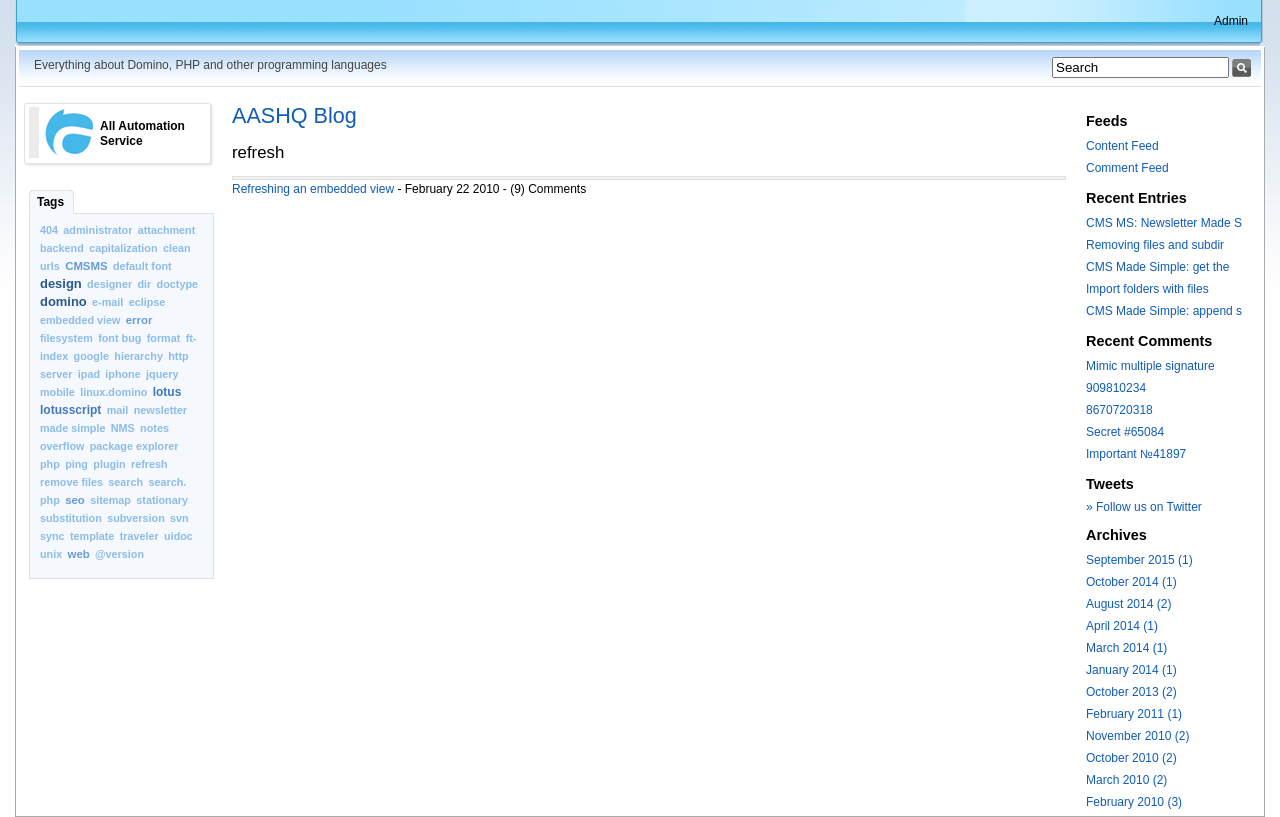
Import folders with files (1147, 289)
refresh (149, 464)
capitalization (123, 248)
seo (75, 500)
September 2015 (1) (1139, 560)
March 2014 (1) (1126, 648)
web (79, 554)
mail (118, 410)
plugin (109, 464)
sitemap (110, 500)
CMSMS (86, 266)
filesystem (66, 338)
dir (144, 284)
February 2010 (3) (1134, 802)
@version (119, 554)
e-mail (107, 302)
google (91, 356)
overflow (62, 446)
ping (76, 464)
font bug (119, 338)
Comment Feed (1127, 168)
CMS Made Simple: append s (1164, 311)
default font (142, 266)
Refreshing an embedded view (313, 189)
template (92, 536)
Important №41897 (1136, 454)
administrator (97, 230)
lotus (167, 392)
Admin (1231, 21)
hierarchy (138, 356)
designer (109, 284)
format (164, 338)
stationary (162, 500)
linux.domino (113, 392)
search (125, 482)
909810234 (1116, 388)
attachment (167, 230)
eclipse (147, 302)
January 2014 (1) (1131, 670)
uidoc (178, 536)
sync (52, 536)
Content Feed (1122, 146)
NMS (123, 428)
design (61, 283)
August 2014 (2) (1128, 604)
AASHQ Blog (294, 115)
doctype (177, 284)
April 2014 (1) (1122, 626)
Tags (50, 202)
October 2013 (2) (1131, 692)
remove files (71, 482)
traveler (139, 536)
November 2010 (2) (1137, 736)
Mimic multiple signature (1150, 366)
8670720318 (1119, 410)
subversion (136, 518)
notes (154, 428)
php (50, 464)
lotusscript (70, 410)
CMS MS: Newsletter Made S (1164, 223)
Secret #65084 (1125, 432)
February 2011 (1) (1134, 714)
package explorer (134, 446)
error (139, 320)
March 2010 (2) (1126, 780)
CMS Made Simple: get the (1157, 267)
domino (63, 301)
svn (179, 518)
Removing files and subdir (1155, 245)
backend (62, 248)
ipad (89, 374)
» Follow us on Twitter (1144, 507)
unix (51, 554)
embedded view (80, 320)
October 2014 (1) (1131, 582)
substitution (71, 518)
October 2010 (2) (1131, 758)
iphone (122, 374)
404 (49, 230)
